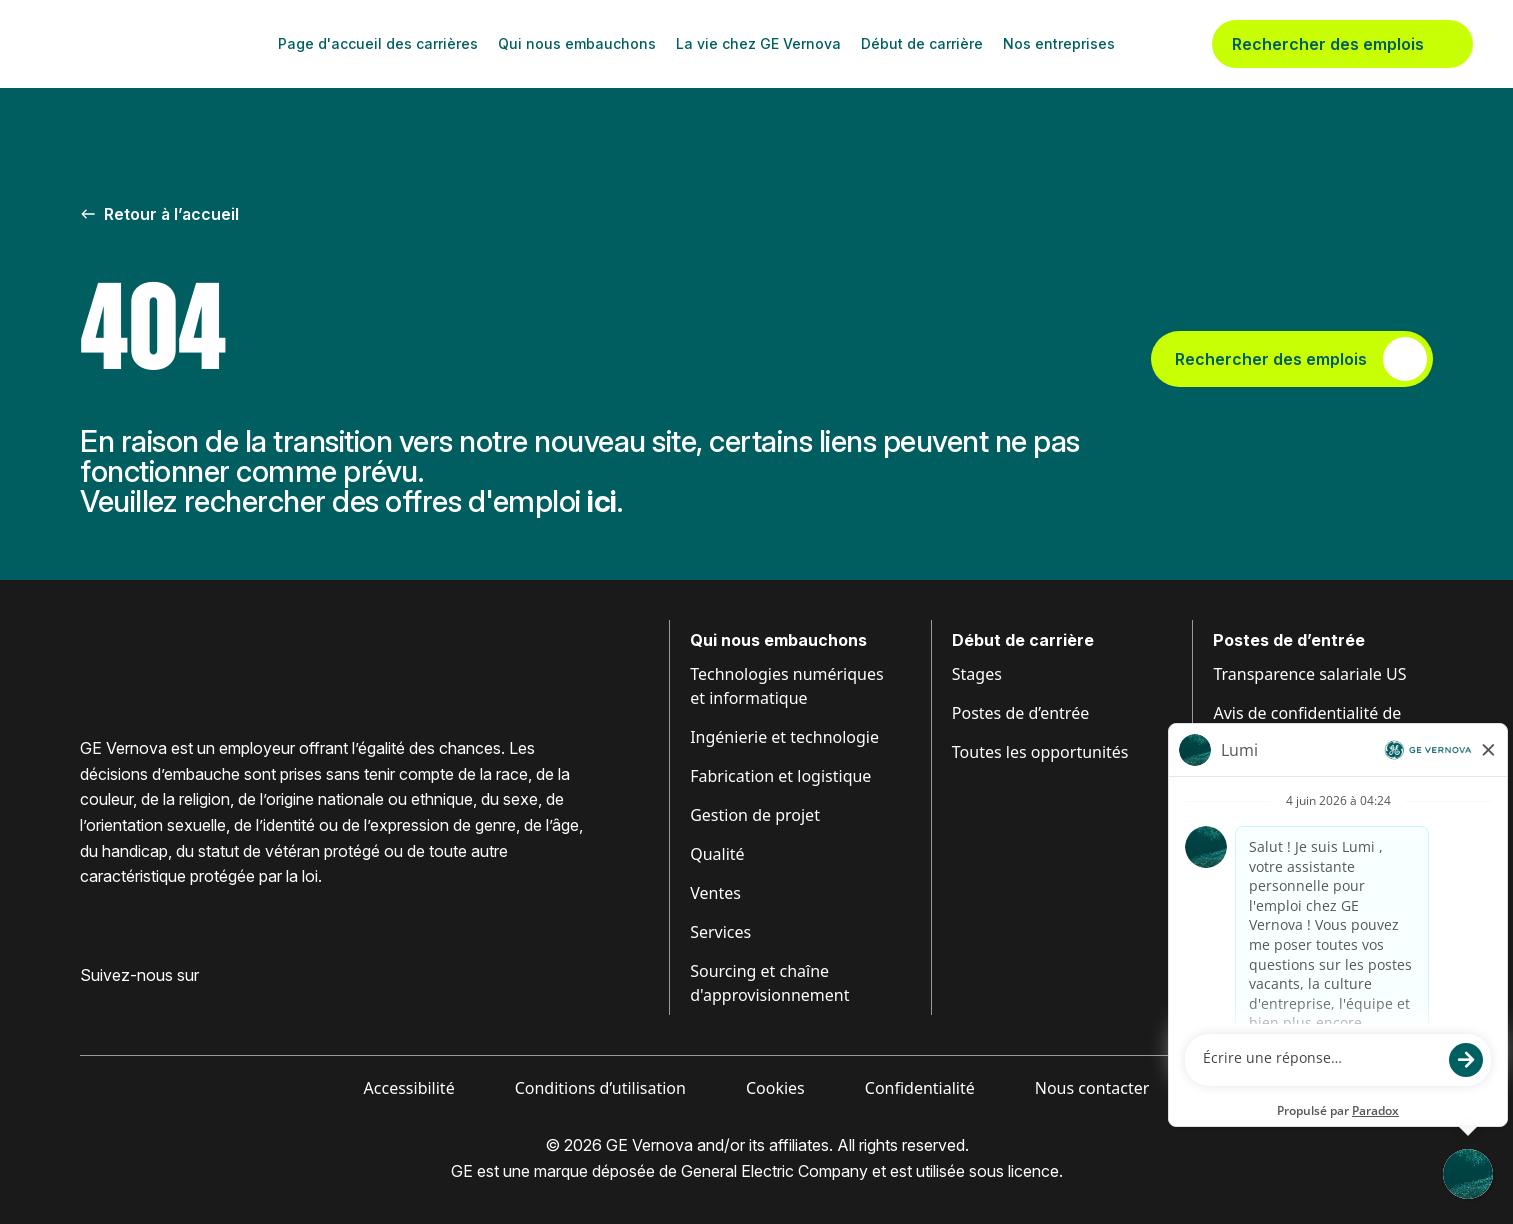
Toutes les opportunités (1040, 752)
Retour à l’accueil (159, 214)
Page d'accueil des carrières (378, 43)
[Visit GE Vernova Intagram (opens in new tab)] (160, 1007)
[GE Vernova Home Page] (136, 44)
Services (720, 932)
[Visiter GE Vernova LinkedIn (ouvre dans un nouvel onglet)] (124, 1007)
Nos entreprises (1059, 43)
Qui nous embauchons (577, 43)
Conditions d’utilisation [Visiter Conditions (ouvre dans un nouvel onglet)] (600, 1088)
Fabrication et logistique (780, 776)
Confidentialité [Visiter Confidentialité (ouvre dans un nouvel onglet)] (920, 1088)
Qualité (717, 854)
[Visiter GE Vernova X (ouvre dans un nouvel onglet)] (239, 1007)
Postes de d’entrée (1020, 713)
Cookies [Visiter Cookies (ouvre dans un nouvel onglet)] (775, 1088)
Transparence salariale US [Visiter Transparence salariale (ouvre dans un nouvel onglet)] (1309, 674)
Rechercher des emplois (1342, 44)
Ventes (715, 893)
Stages (977, 674)
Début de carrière (922, 43)
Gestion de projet (755, 815)
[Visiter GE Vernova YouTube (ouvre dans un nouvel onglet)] (199, 1007)
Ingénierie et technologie (784, 737)
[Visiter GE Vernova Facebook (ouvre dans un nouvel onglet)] (88, 1007)
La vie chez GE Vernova (758, 43)
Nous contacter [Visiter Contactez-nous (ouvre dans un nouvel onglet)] (1092, 1088)
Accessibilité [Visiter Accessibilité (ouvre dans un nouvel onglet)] (409, 1088)
